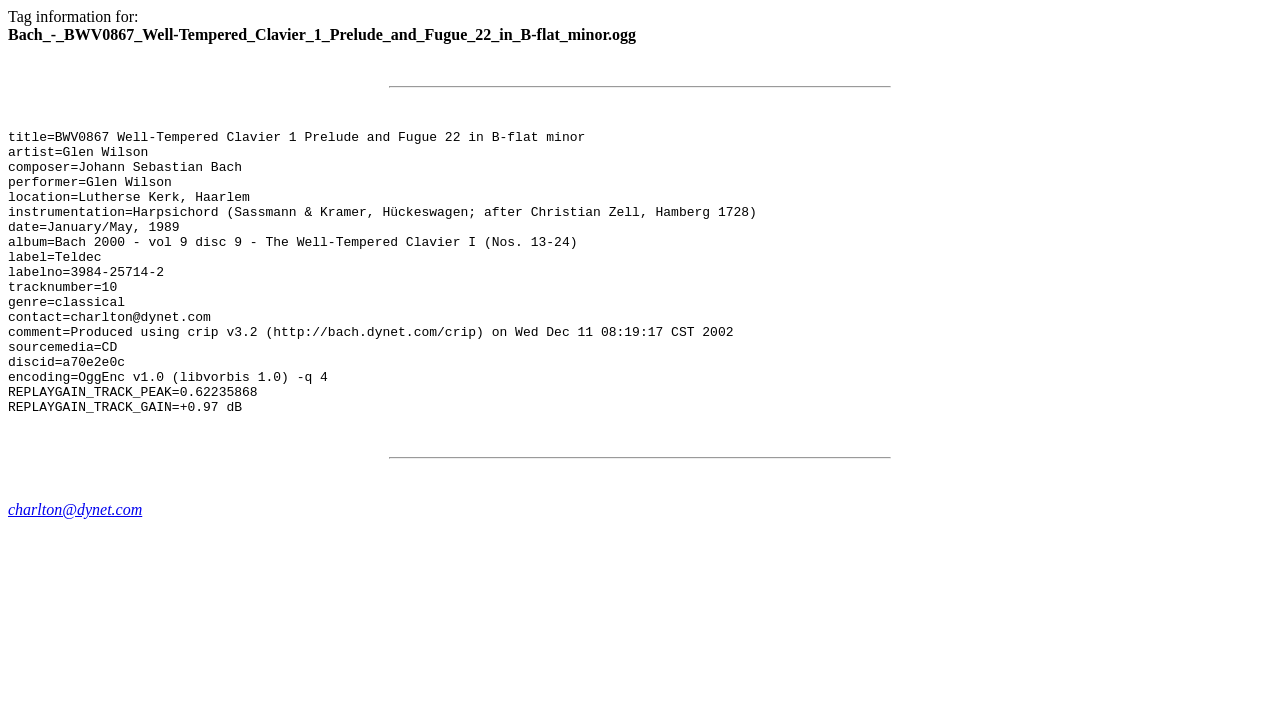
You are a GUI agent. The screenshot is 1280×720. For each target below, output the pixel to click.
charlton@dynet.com (75, 566)
